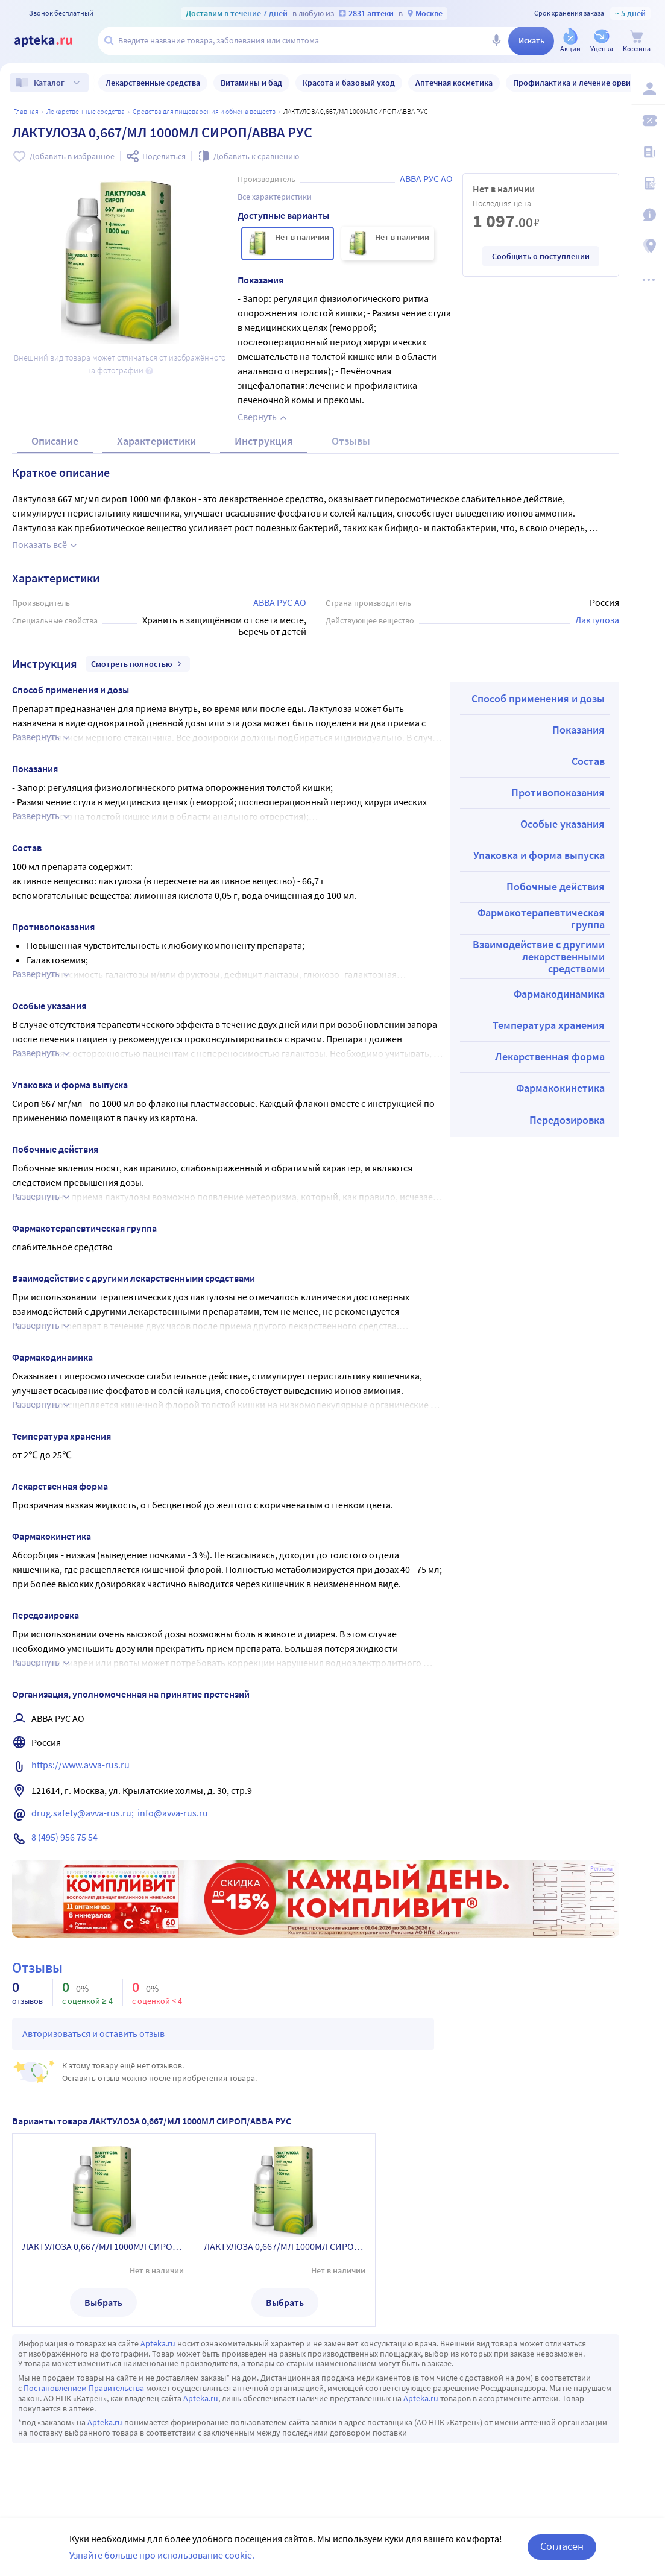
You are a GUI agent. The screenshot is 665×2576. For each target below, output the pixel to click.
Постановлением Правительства (84, 2387)
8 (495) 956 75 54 (64, 1837)
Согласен (562, 2546)
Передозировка (567, 1120)
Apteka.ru (157, 2343)
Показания (578, 730)
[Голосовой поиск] (496, 41)
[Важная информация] (648, 214)
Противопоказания (558, 792)
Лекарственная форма (550, 1056)
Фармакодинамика (559, 994)
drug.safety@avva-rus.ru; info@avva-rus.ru (119, 1813)
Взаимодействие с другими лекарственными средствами (539, 956)
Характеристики (156, 441)
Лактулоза (597, 620)
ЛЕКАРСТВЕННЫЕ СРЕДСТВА (85, 111)
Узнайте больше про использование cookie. (161, 2555)
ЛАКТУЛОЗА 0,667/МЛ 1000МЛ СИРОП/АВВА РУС (103, 2246)
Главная (26, 111)
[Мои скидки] (648, 120)
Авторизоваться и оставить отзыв (93, 2033)
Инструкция (264, 441)
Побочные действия (555, 886)
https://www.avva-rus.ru (80, 1765)
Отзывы (351, 441)
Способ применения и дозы (538, 698)
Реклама (601, 1868)
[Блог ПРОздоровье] (648, 152)
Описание (54, 441)
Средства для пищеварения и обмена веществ (204, 111)
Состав (588, 761)
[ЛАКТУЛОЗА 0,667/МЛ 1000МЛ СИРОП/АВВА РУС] (287, 243)
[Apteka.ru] (53, 41)
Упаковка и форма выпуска (539, 855)
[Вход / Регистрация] (648, 88)
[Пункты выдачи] (648, 246)
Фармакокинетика (560, 1088)
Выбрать (103, 2302)
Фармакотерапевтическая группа (541, 918)
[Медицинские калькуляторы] (648, 183)
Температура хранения (549, 1025)
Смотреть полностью (137, 663)
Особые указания (562, 824)
